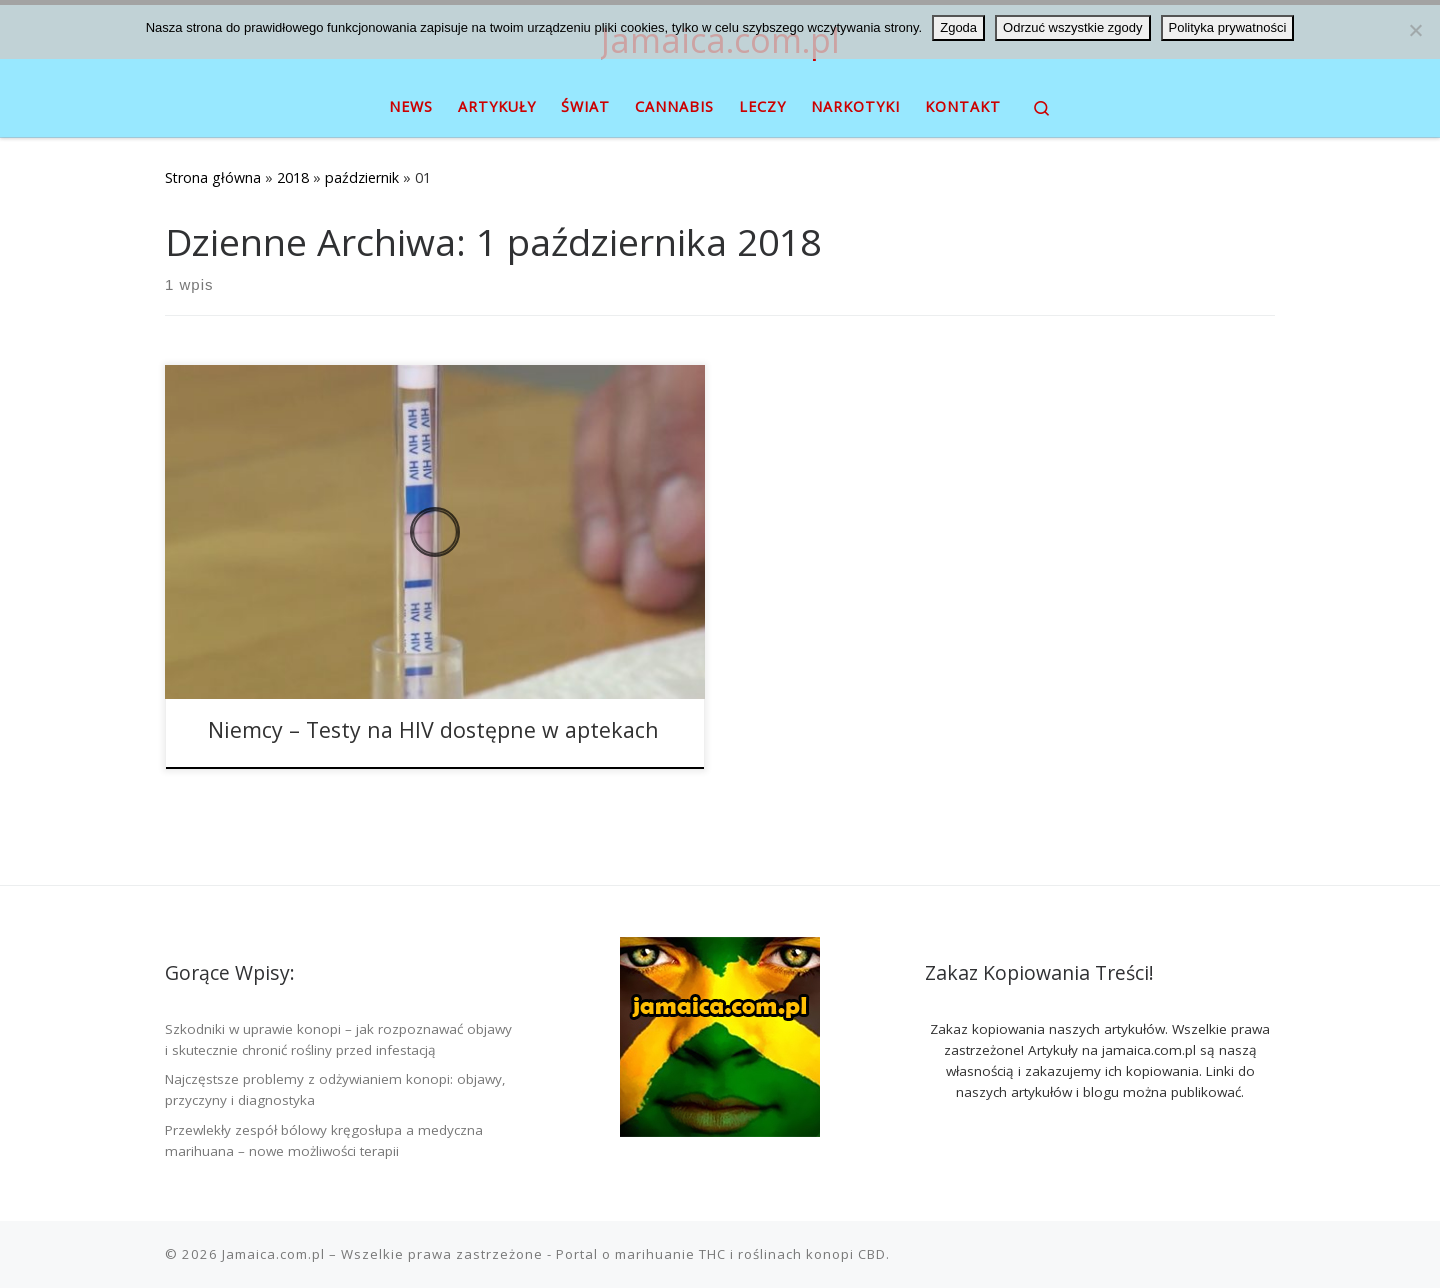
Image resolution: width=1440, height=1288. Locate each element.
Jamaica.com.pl (273, 1254)
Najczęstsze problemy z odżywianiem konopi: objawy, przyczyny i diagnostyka (335, 1089)
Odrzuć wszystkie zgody (1072, 27)
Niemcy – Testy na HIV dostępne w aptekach (433, 729)
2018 (293, 177)
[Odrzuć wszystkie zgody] (1415, 30)
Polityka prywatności (1228, 27)
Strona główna (213, 177)
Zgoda (958, 27)
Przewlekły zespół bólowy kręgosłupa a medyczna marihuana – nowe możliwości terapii (324, 1140)
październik (362, 177)
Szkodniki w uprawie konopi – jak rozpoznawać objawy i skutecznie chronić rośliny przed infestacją (338, 1039)
